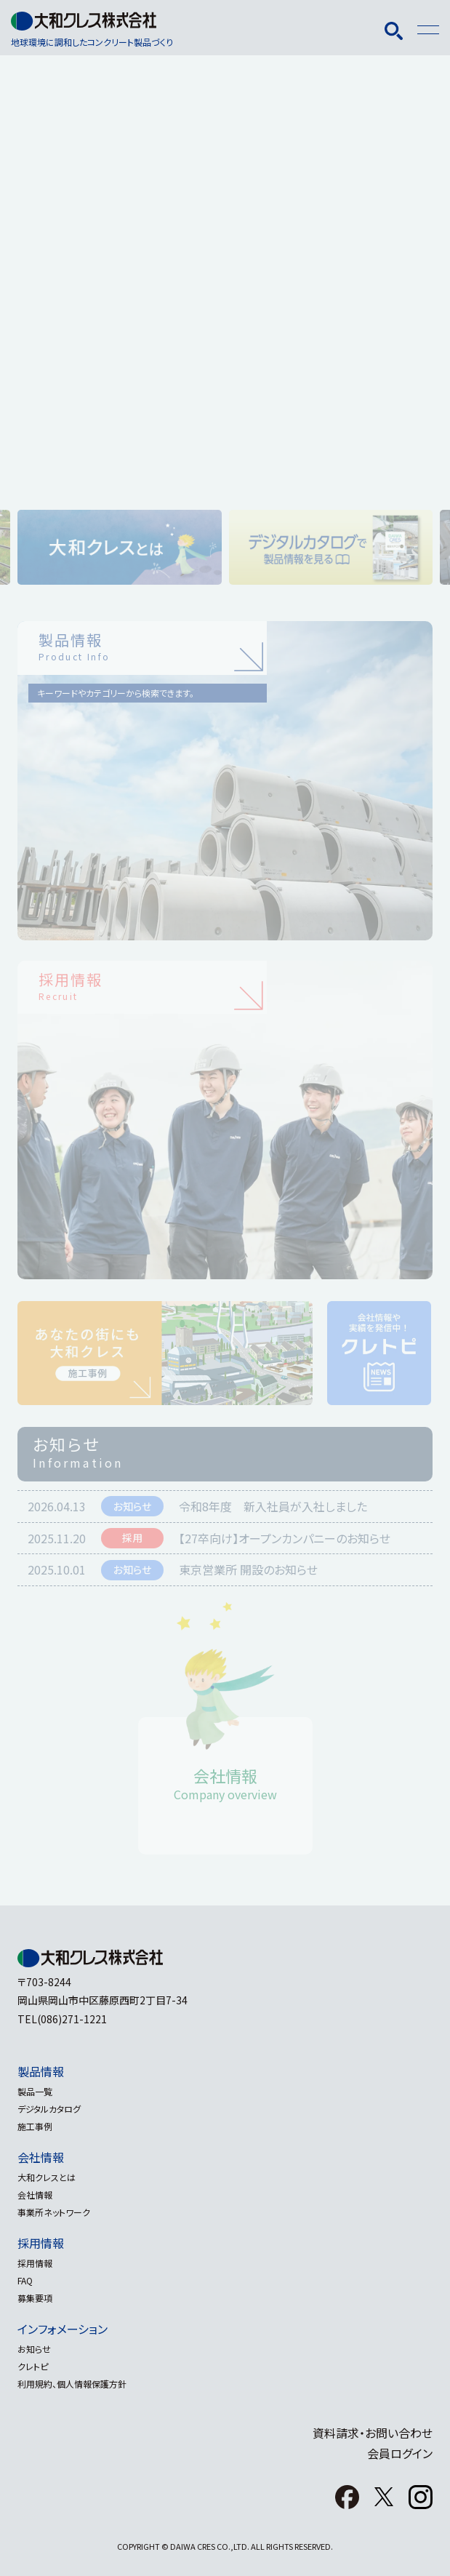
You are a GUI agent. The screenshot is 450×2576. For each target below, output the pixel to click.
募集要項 (34, 2298)
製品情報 (40, 2071)
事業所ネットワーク (53, 2212)
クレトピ (32, 2366)
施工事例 (34, 2126)
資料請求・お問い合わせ (373, 2432)
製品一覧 (34, 2091)
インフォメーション (62, 2328)
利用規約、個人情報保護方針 (71, 2383)
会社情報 (40, 2157)
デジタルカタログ (49, 2109)
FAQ (25, 2280)
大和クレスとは (46, 2177)
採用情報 (40, 2243)
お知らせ (34, 2349)
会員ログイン (400, 2453)
